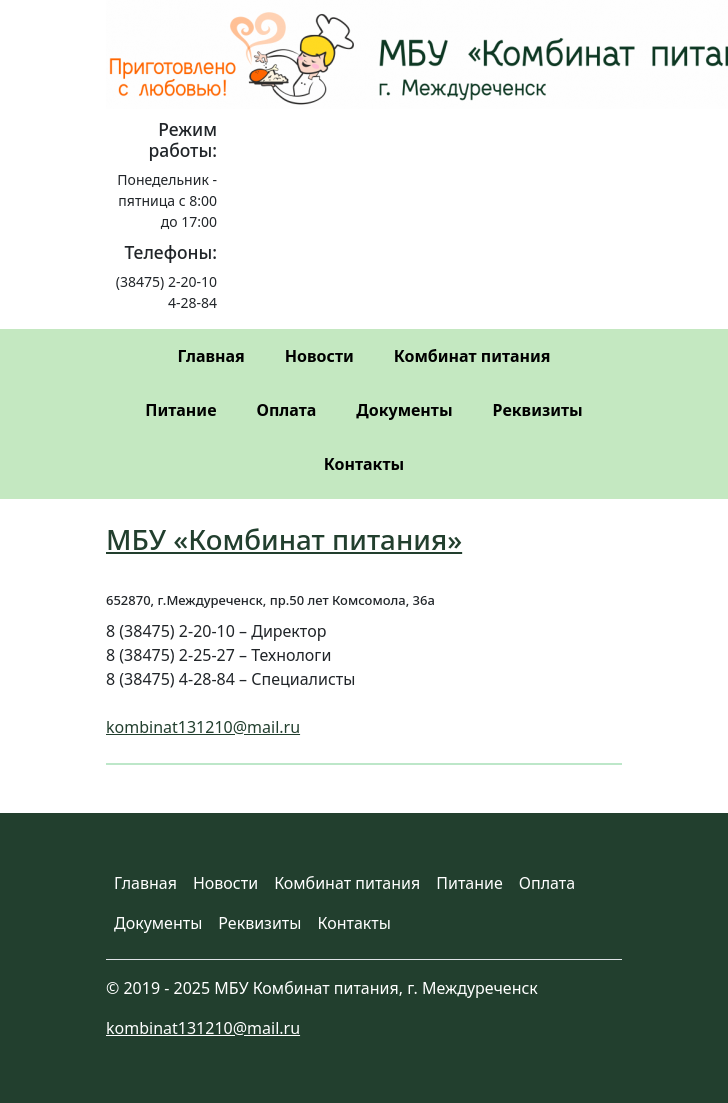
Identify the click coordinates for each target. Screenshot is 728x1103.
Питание (180, 410)
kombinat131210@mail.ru (203, 727)
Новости (319, 356)
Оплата (286, 410)
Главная (210, 356)
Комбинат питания (472, 356)
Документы (404, 410)
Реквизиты (538, 410)
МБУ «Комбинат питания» (284, 539)
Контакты (364, 464)
